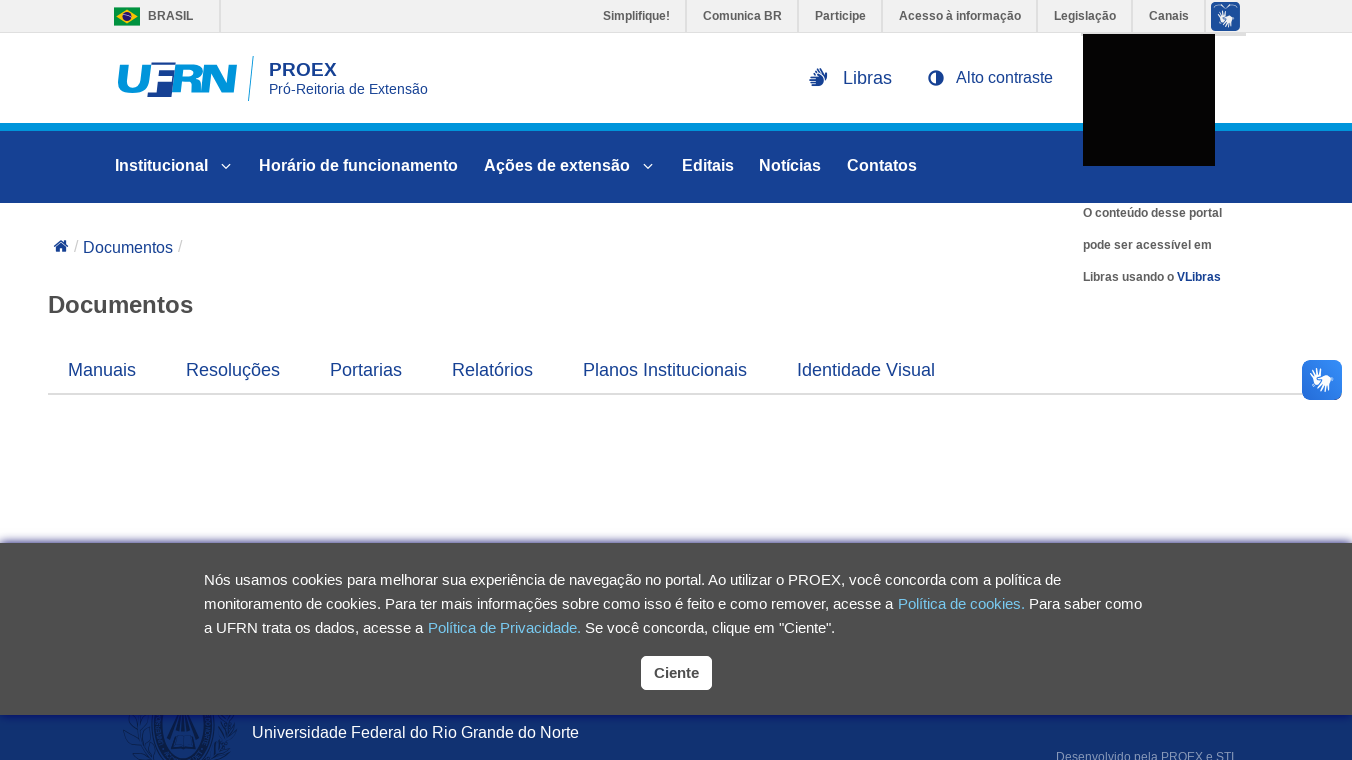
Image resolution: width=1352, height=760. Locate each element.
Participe (840, 16)
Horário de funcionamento (358, 165)
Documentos (128, 247)
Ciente (676, 672)
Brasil (148, 16)
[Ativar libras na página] (850, 78)
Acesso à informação (960, 16)
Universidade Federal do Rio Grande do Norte (415, 732)
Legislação (1085, 16)
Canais (1169, 16)
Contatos (882, 165)
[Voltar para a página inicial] (61, 248)
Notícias (790, 165)
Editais (708, 165)
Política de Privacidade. (504, 627)
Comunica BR (742, 16)
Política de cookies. (961, 603)
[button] (990, 78)
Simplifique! (636, 16)
